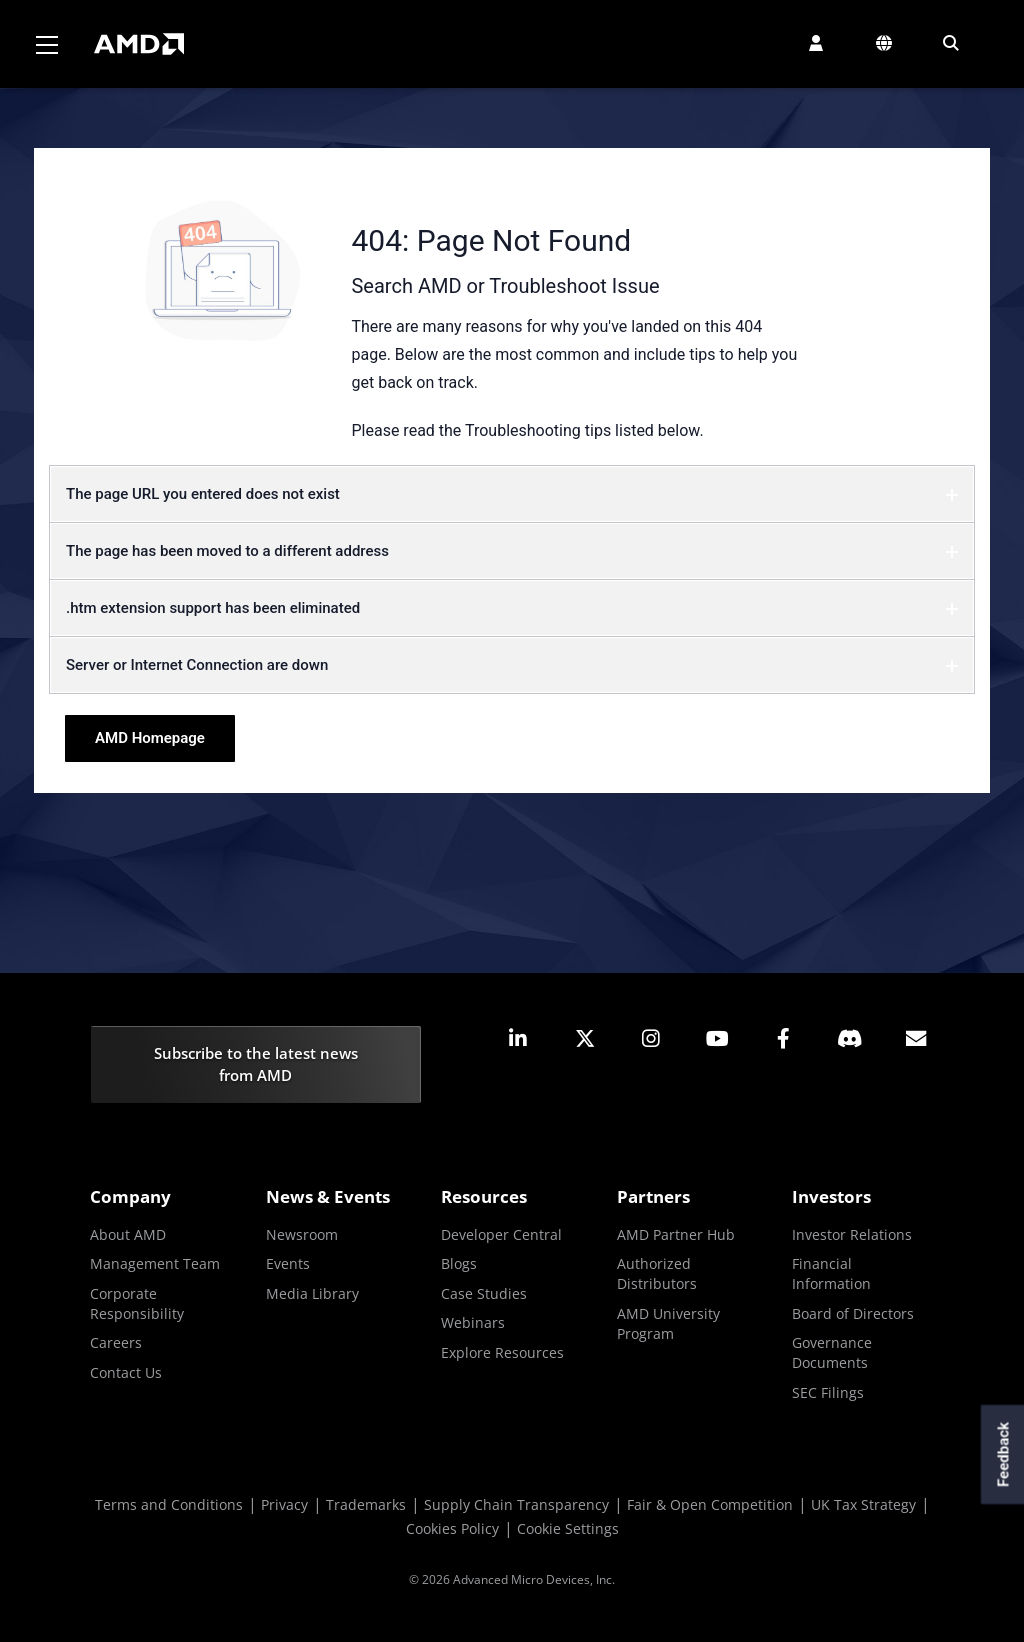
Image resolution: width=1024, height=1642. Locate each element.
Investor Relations (852, 1234)
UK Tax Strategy (863, 1504)
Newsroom (302, 1234)
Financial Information (831, 1273)
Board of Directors (853, 1313)
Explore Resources (502, 1352)
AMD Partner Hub (676, 1234)
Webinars (473, 1322)
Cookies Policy (452, 1528)
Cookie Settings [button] (568, 1528)
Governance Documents (832, 1352)
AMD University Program (668, 1323)
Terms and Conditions (169, 1504)
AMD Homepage (150, 738)
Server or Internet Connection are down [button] (512, 665)
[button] (816, 43)
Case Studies (484, 1293)
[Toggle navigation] (47, 44)
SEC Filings (828, 1392)
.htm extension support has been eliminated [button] (512, 608)
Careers (116, 1342)
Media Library (312, 1293)
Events (288, 1263)
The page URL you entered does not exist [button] (512, 494)
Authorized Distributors (657, 1273)
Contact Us (126, 1372)
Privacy (284, 1504)
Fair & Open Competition (710, 1504)
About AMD (128, 1234)
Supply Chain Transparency (516, 1504)
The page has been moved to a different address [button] (512, 551)
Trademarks (366, 1504)
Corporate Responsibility (137, 1303)
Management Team (155, 1263)
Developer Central (501, 1234)
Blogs (459, 1263)
